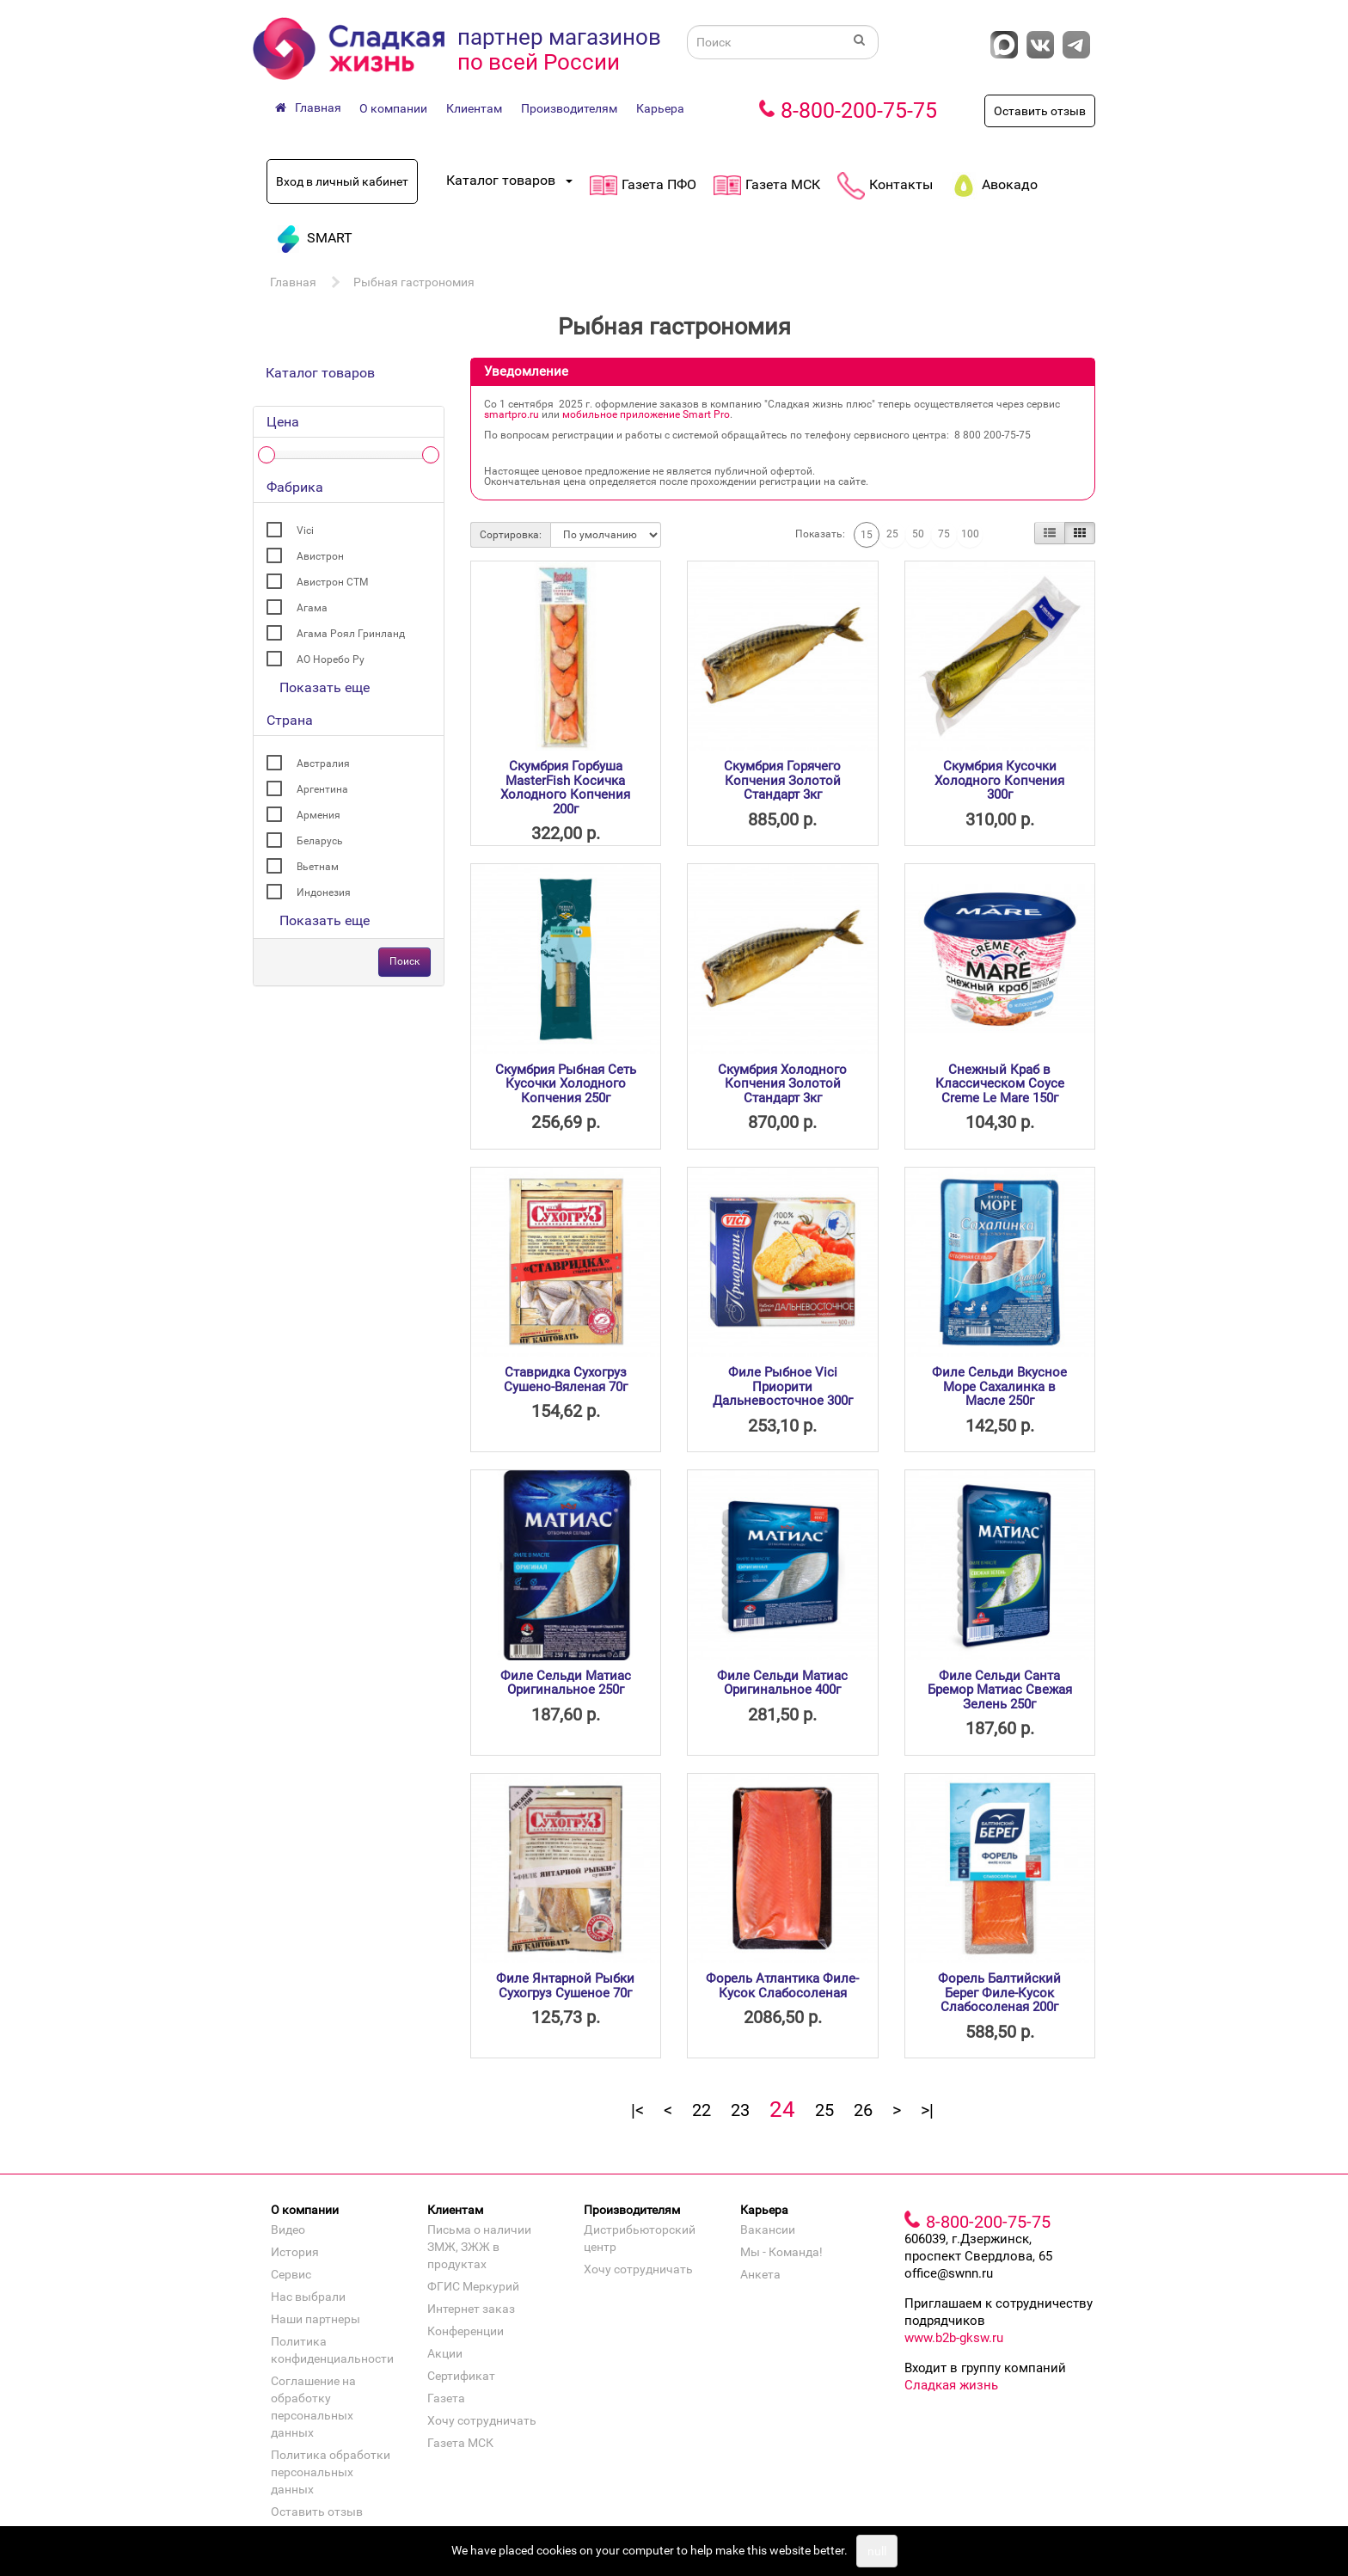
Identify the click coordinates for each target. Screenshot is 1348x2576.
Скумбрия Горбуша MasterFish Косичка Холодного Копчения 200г (565, 787)
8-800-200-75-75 (859, 110)
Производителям (569, 108)
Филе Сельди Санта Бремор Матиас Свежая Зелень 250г (1000, 1690)
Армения (318, 815)
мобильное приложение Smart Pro (646, 414)
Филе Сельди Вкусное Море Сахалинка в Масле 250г (999, 1386)
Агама (312, 608)
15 (867, 535)
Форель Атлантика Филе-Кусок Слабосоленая (782, 1986)
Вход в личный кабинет (342, 181)
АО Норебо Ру (331, 659)
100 (970, 534)
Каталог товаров (320, 373)
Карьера (660, 108)
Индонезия (324, 892)
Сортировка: (511, 535)
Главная (293, 282)
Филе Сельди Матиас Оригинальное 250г (565, 1683)
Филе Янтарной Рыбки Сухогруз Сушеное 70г (565, 1986)
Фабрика (295, 487)
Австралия (323, 763)
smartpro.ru (511, 414)
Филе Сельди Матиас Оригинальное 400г (782, 1683)
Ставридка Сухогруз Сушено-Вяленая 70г (566, 1380)
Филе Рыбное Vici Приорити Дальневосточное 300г (783, 1386)
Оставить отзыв (1040, 111)
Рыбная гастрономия (414, 282)
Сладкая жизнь (951, 2385)
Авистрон (320, 556)
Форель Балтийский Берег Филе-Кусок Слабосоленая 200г (999, 1993)
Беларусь (320, 841)
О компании (393, 108)
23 (740, 2110)
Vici (305, 530)
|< (637, 2110)
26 (863, 2110)
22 (701, 2110)
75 (944, 534)
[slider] (266, 454)
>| (927, 2110)
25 (892, 534)
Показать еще (324, 687)
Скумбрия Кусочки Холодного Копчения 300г (999, 780)
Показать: (820, 534)
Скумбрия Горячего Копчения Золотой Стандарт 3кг (782, 780)
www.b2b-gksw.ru (953, 2338)
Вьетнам (318, 867)
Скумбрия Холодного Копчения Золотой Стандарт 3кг (782, 1084)
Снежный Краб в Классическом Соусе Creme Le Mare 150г (999, 1084)
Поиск (404, 961)
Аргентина (322, 789)
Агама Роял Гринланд (351, 634)
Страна (290, 720)
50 (918, 534)
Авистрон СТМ (332, 582)
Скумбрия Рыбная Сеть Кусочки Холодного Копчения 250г (565, 1084)
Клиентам (474, 108)
